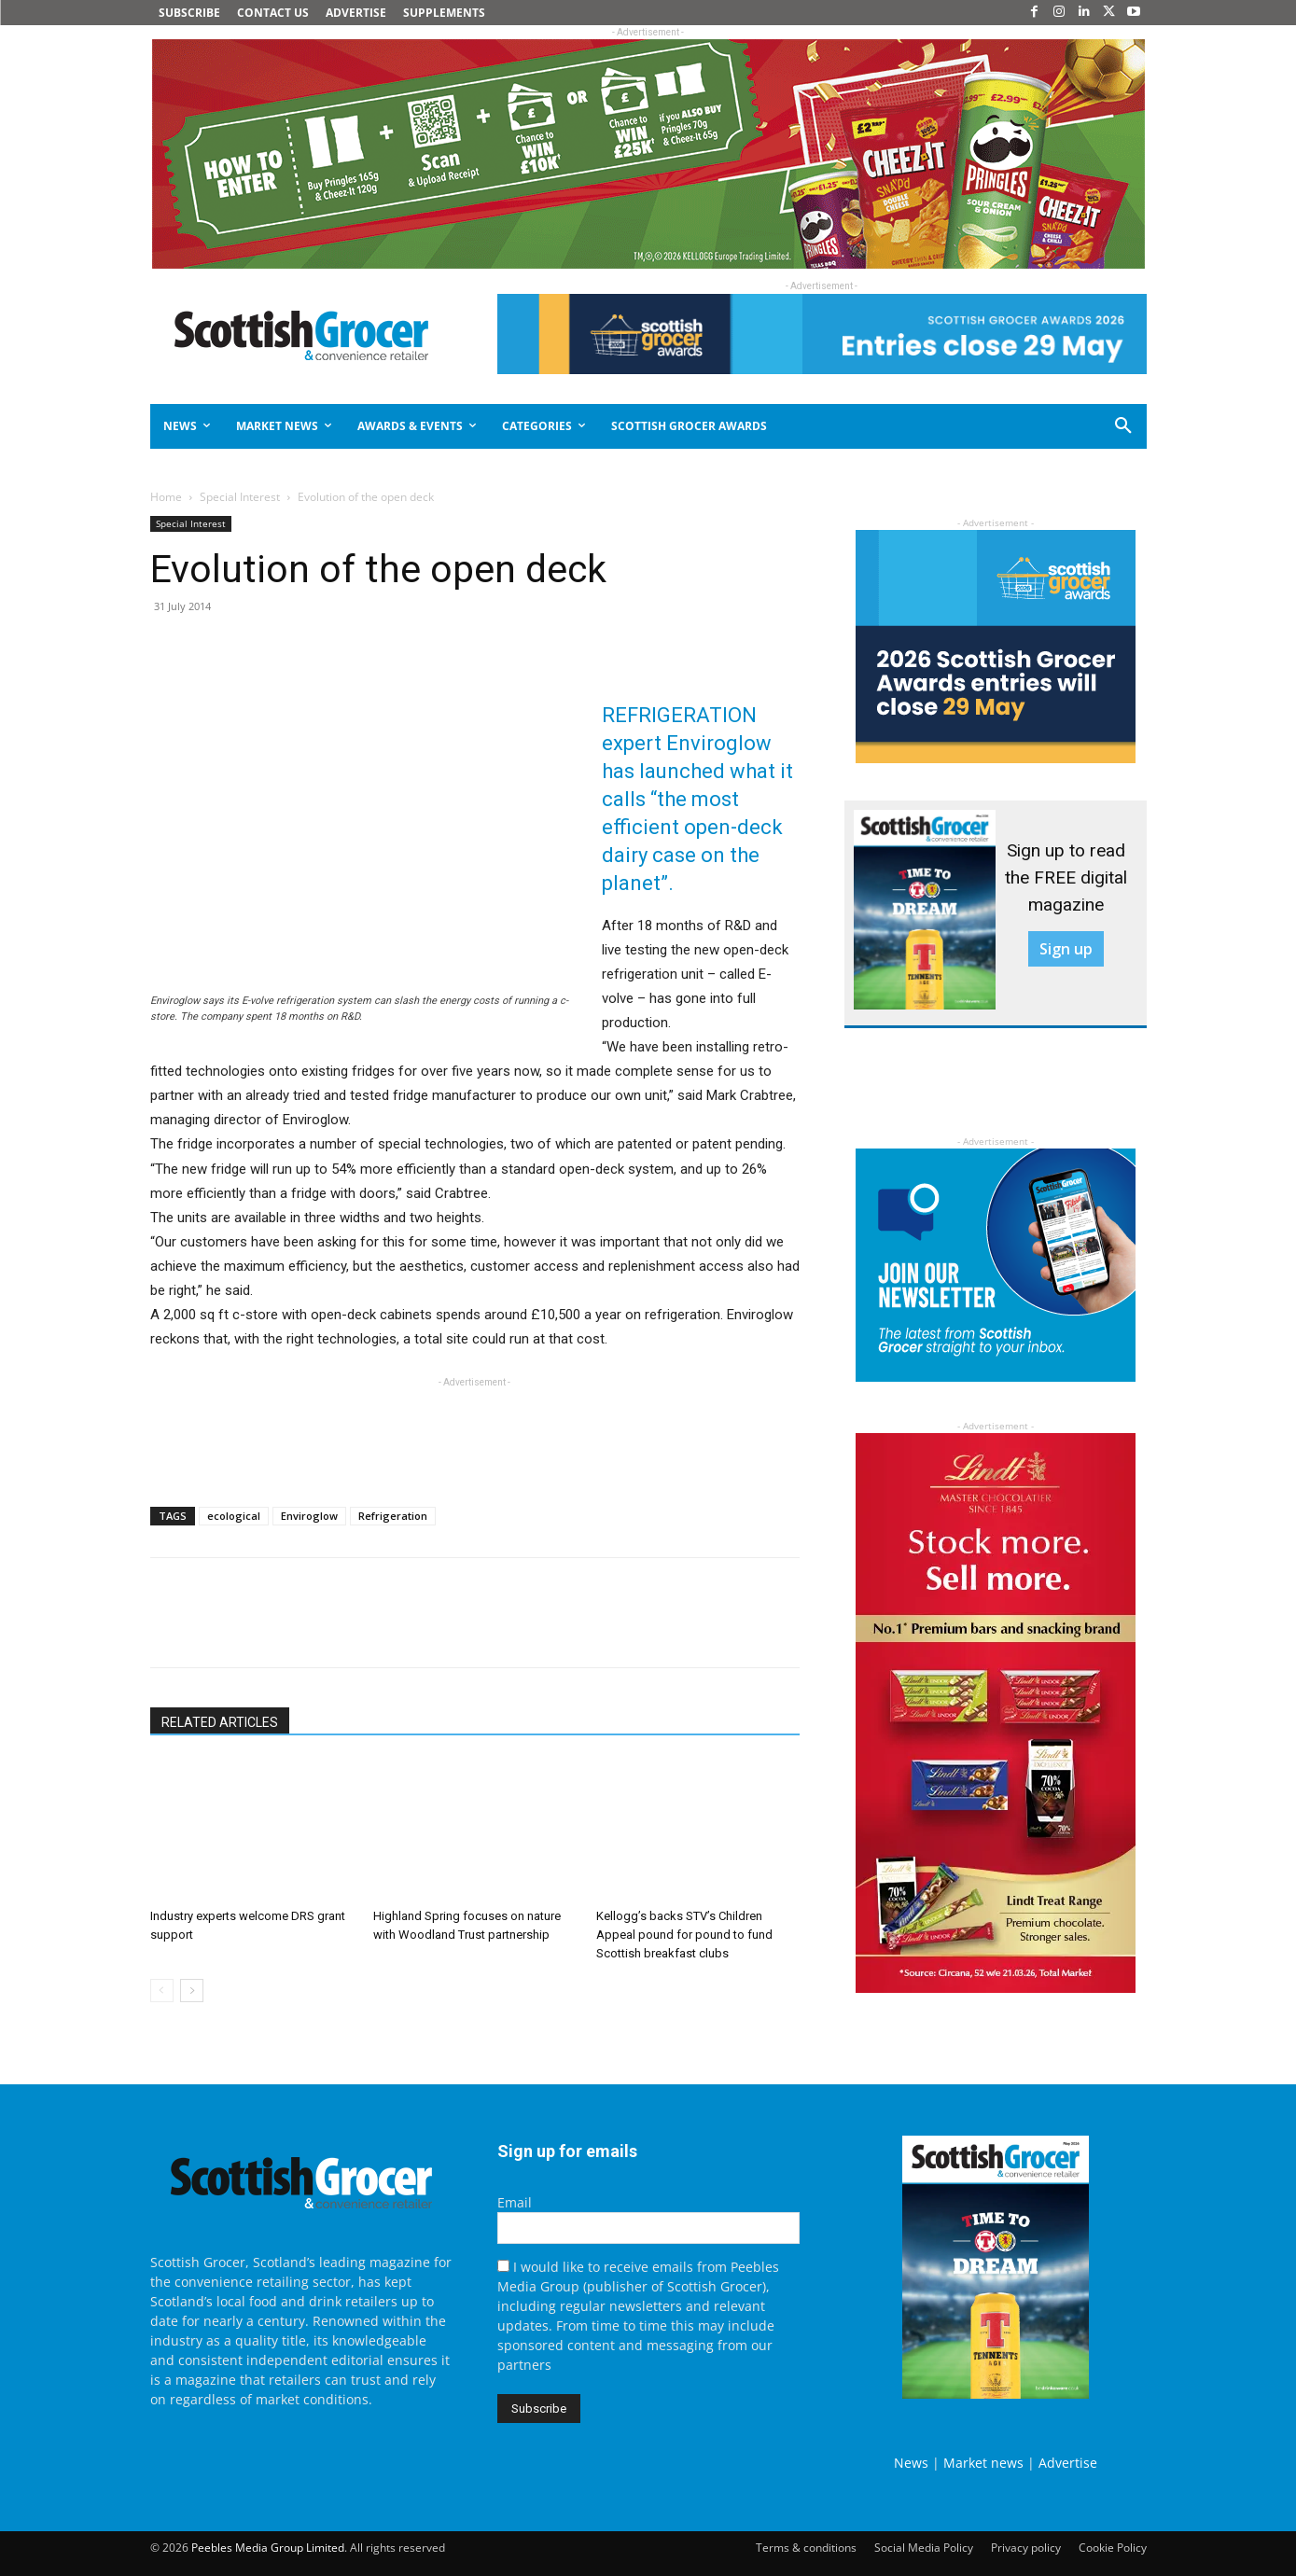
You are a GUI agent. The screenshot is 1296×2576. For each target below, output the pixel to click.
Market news (983, 2463)
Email (514, 2202)
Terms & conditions (806, 2547)
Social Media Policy (923, 2547)
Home (166, 497)
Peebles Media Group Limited (267, 2547)
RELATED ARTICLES (219, 1722)
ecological (233, 1516)
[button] (1056, 426)
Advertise (1067, 2463)
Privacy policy (1026, 2547)
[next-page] (191, 1990)
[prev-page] (162, 1990)
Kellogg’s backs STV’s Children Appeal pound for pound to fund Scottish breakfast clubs (684, 1934)
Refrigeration (392, 1516)
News (911, 2463)
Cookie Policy (1113, 2547)
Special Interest (240, 497)
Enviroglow (309, 1516)
